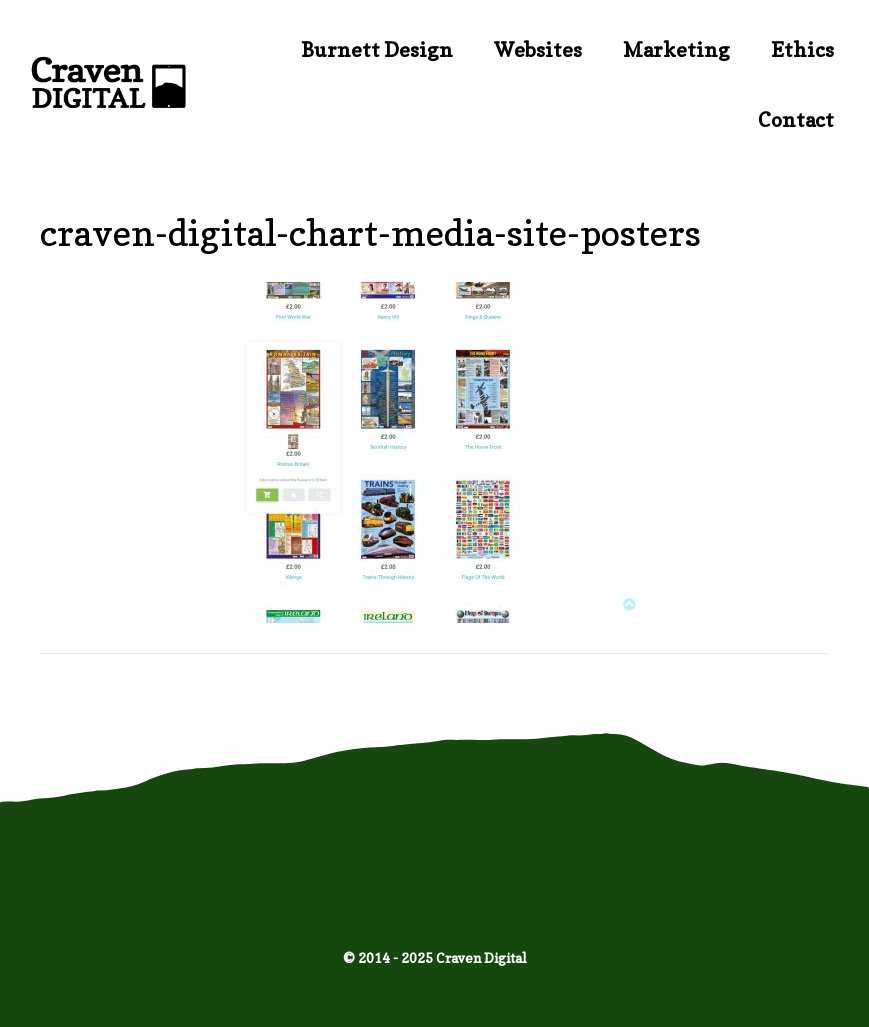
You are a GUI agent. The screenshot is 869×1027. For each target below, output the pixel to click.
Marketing (676, 50)
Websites (538, 50)
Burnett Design (377, 50)
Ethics (802, 50)
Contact (796, 120)
